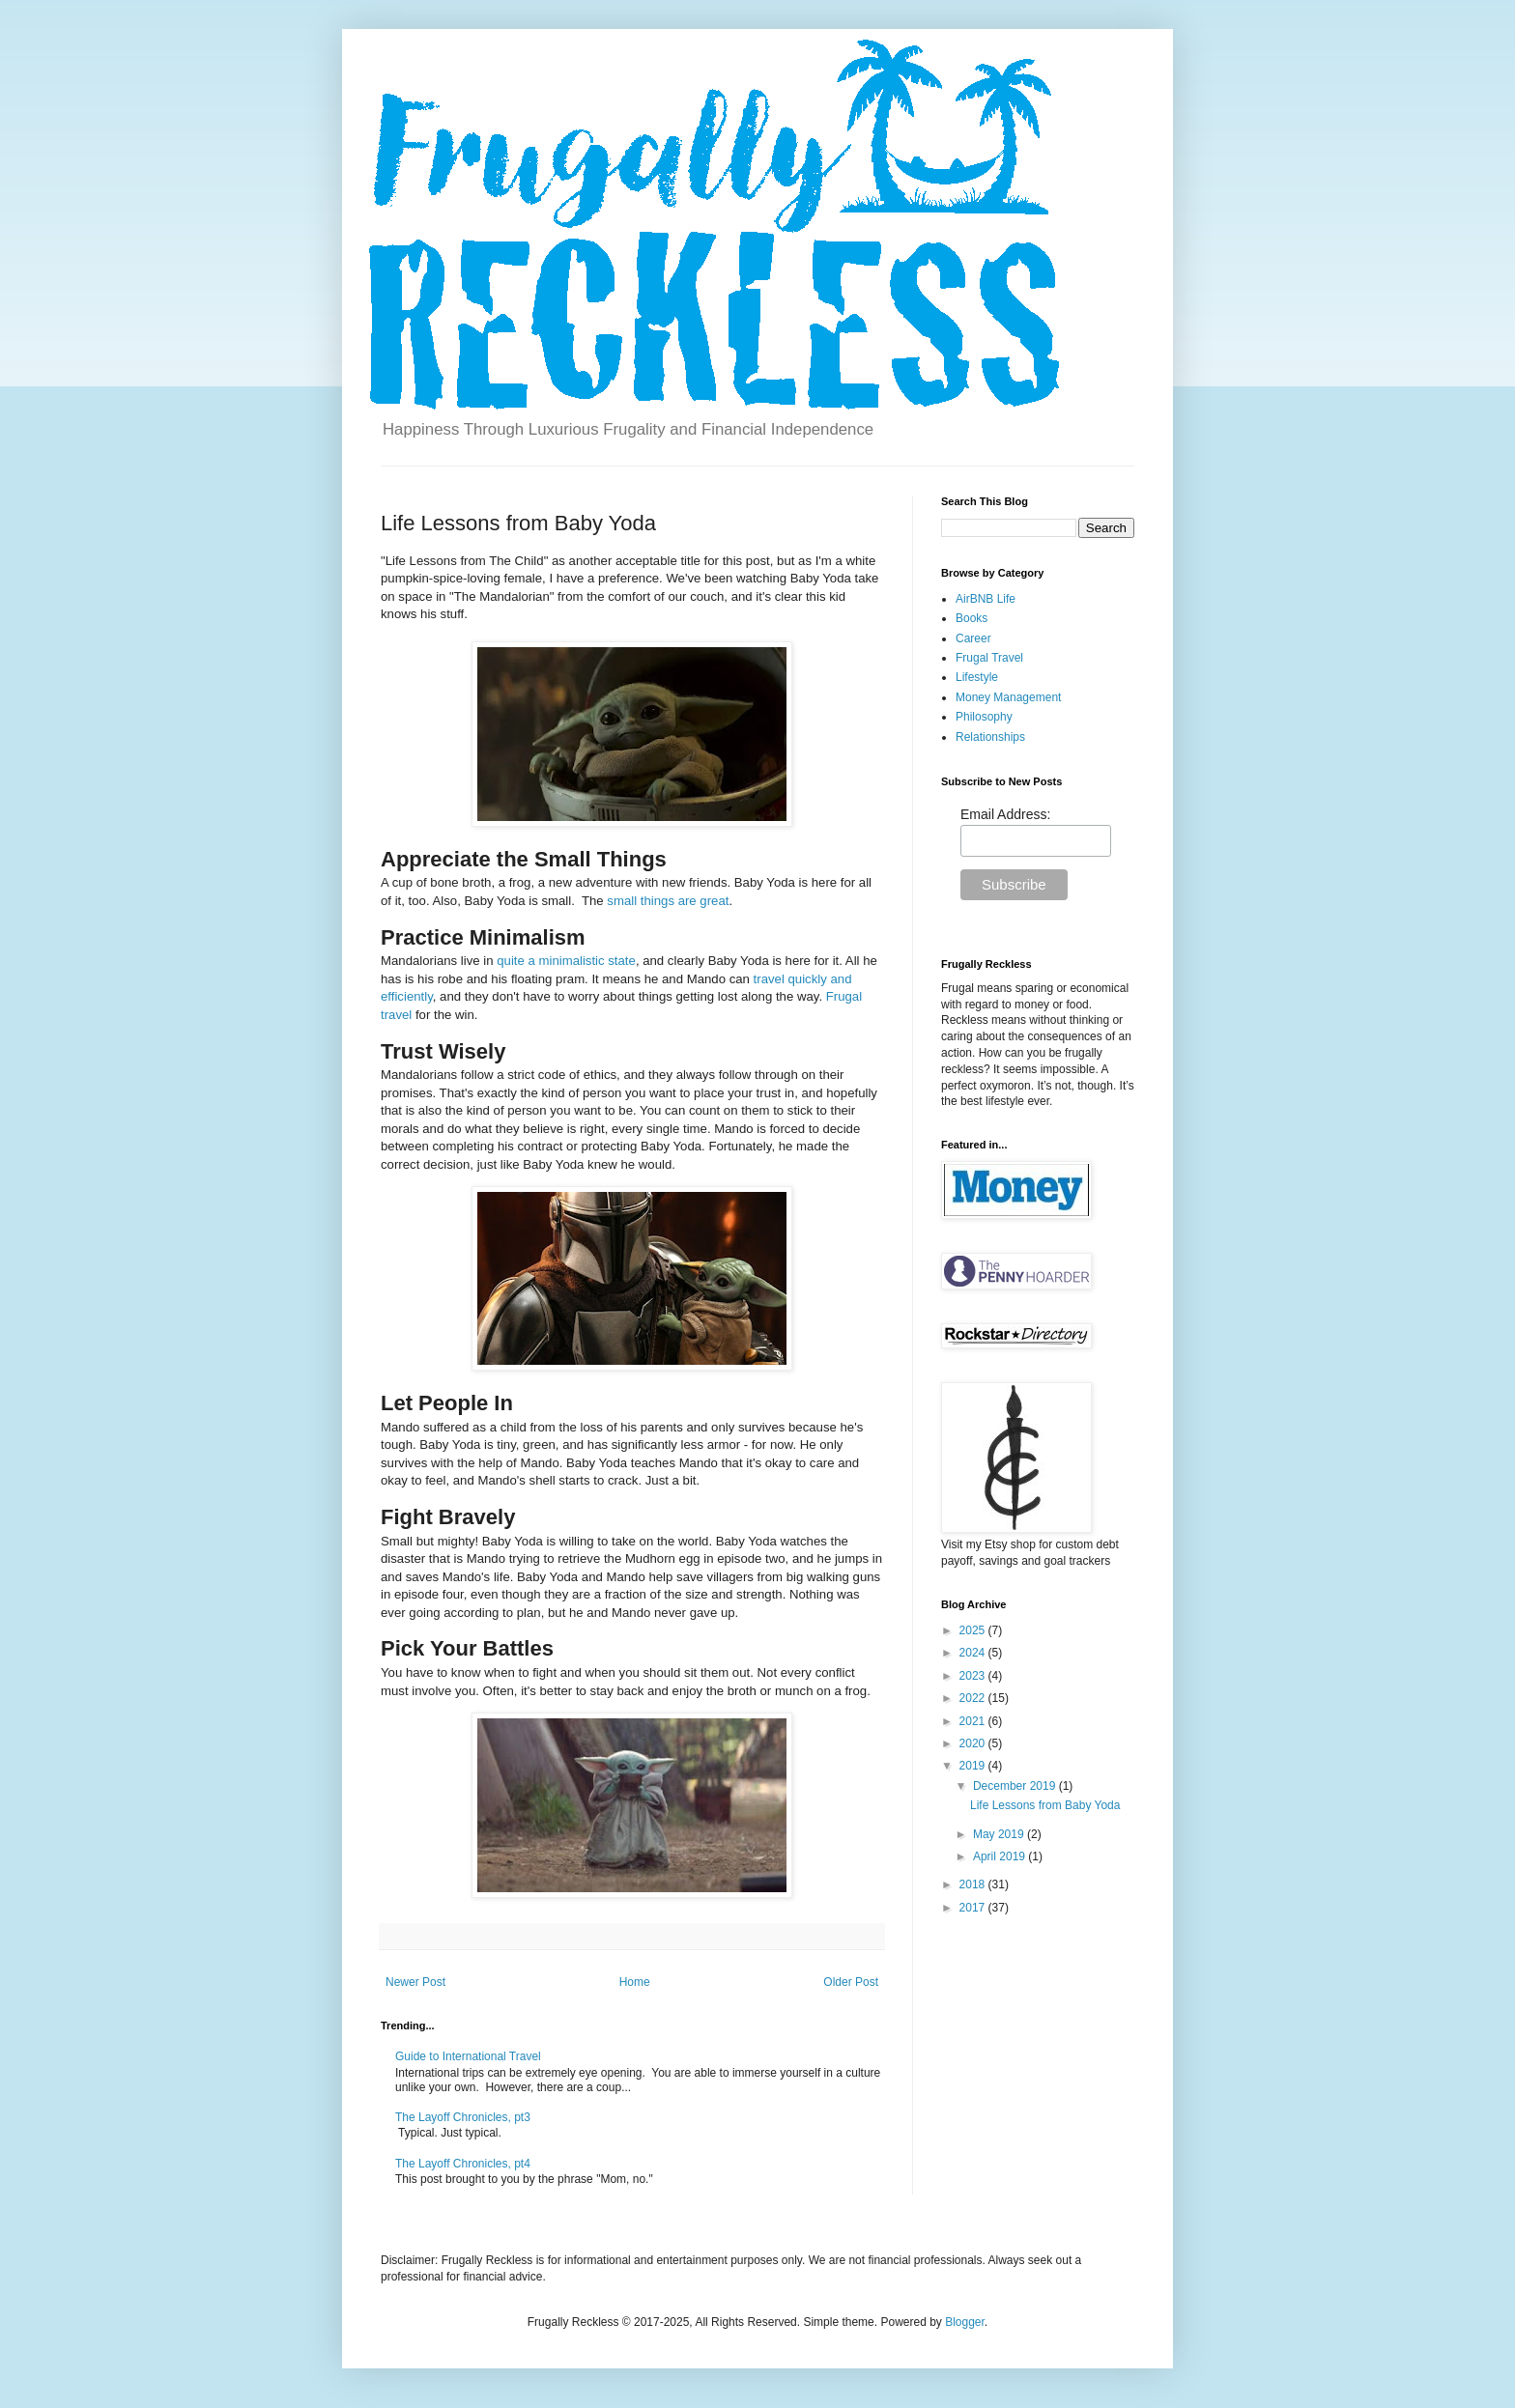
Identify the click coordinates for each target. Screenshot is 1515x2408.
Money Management (1008, 697)
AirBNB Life (985, 599)
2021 (973, 1721)
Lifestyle (977, 677)
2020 (973, 1743)
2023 (973, 1676)
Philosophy (984, 716)
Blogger (965, 2322)
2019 (973, 1765)
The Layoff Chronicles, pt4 (462, 2163)
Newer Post (415, 1982)
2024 (973, 1652)
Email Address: (1005, 814)
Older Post (850, 1982)
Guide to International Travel (468, 2056)
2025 (973, 1630)
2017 (973, 1907)
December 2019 (1016, 1786)
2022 (973, 1698)
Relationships (990, 737)
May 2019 (1000, 1834)
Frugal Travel (989, 658)
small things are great (668, 900)
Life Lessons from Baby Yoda (1045, 1805)
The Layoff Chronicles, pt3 (462, 2117)
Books (971, 618)
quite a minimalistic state (566, 960)
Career (973, 638)
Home (634, 1982)
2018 (973, 1884)
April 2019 (1000, 1856)
